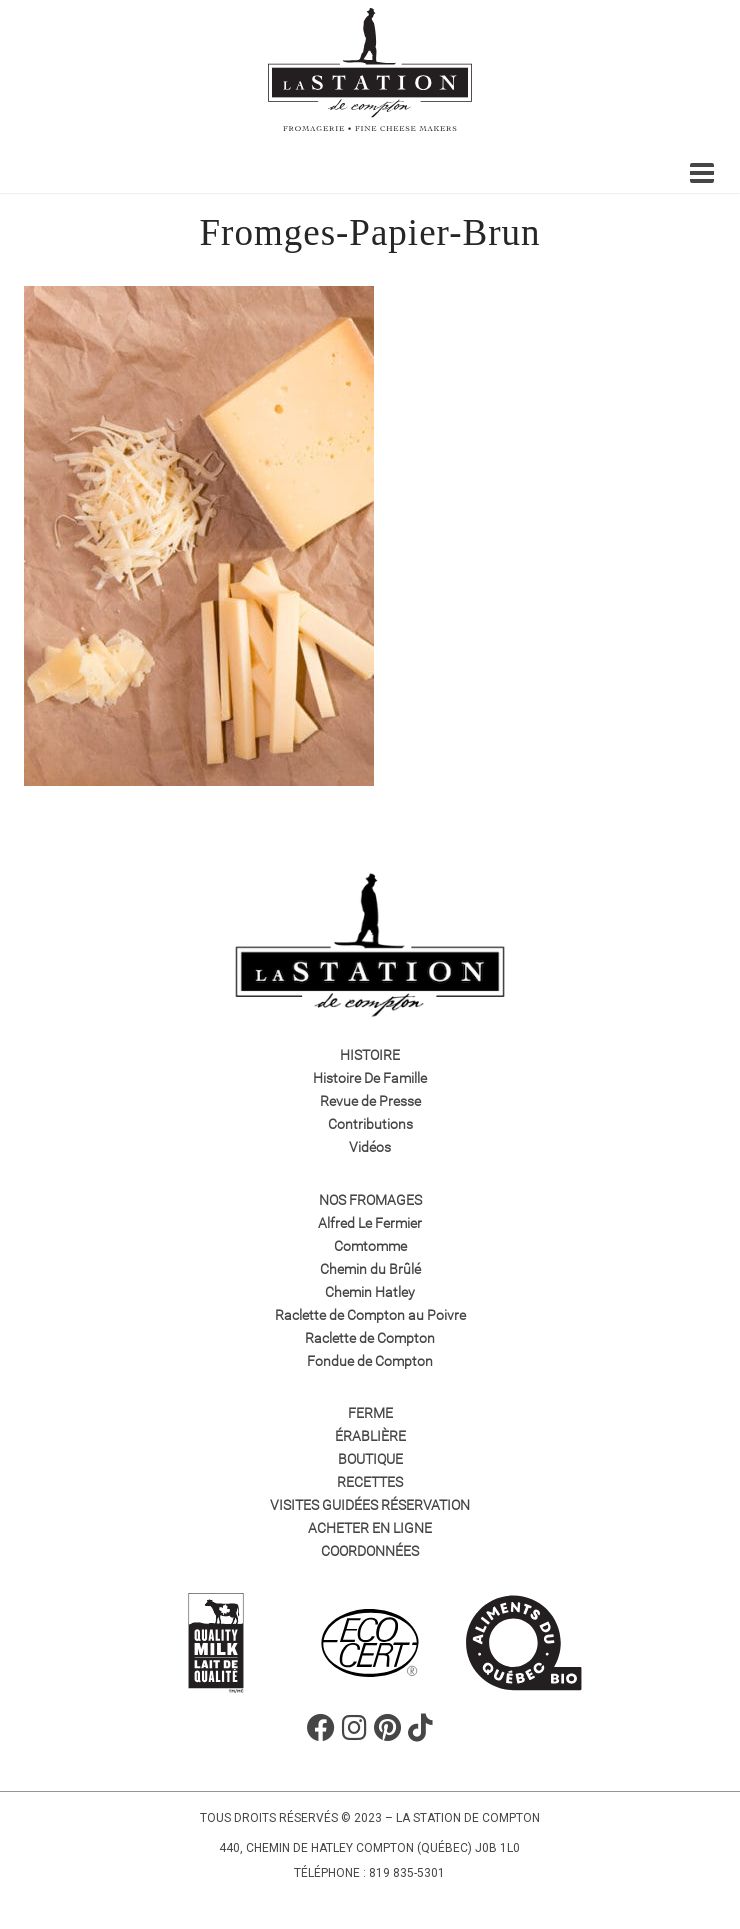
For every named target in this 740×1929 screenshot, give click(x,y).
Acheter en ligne (370, 1528)
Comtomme (370, 1246)
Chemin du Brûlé (370, 1269)
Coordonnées (370, 1551)
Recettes (370, 1482)
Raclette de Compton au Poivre (370, 1315)
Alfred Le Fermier (370, 1223)
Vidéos (370, 1147)
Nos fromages (370, 1200)
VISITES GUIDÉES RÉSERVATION (370, 1505)
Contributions (370, 1124)
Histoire (370, 1055)
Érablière (370, 1436)
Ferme (370, 1413)
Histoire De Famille (370, 1078)
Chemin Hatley (370, 1292)
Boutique (370, 1459)
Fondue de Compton (370, 1361)
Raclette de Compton (370, 1338)
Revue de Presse (370, 1101)
